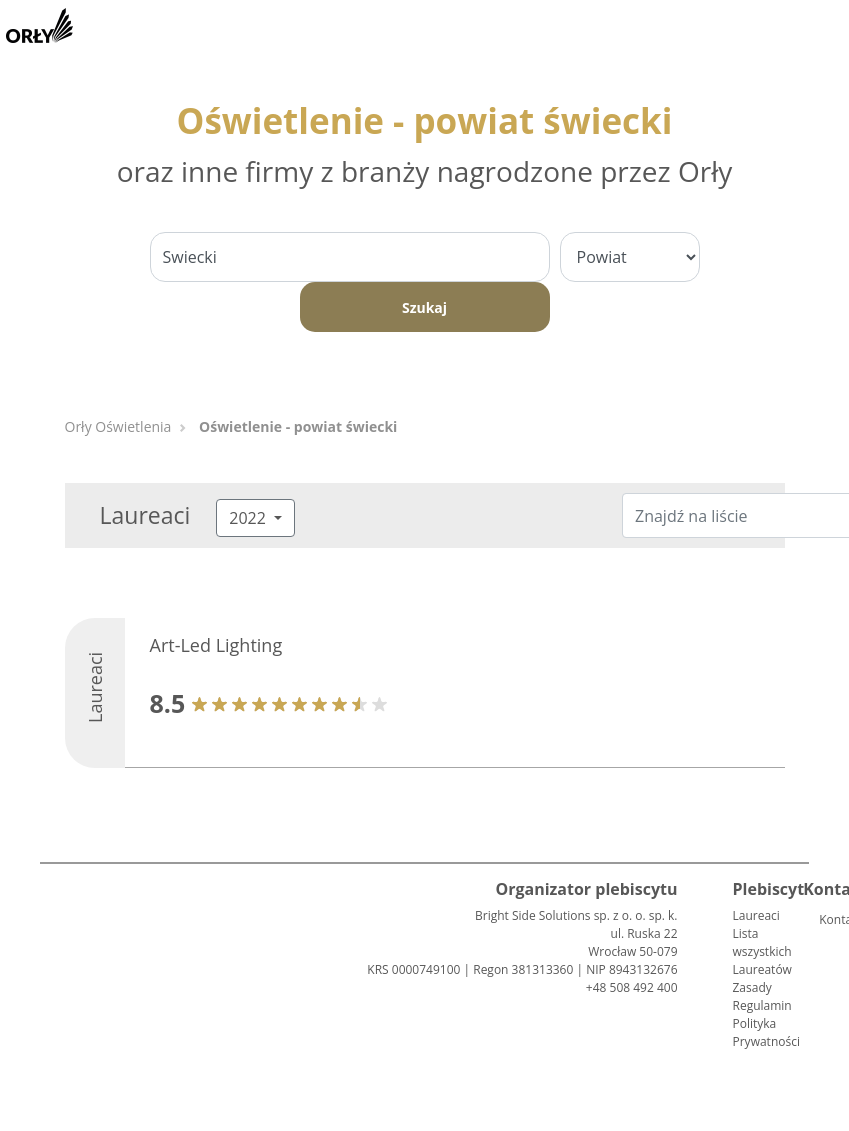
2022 (249, 518)
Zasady (752, 987)
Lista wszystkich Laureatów (762, 951)
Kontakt (827, 919)
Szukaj (424, 307)
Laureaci (756, 915)
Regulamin (762, 1005)
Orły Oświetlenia (118, 426)
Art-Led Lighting (216, 645)
